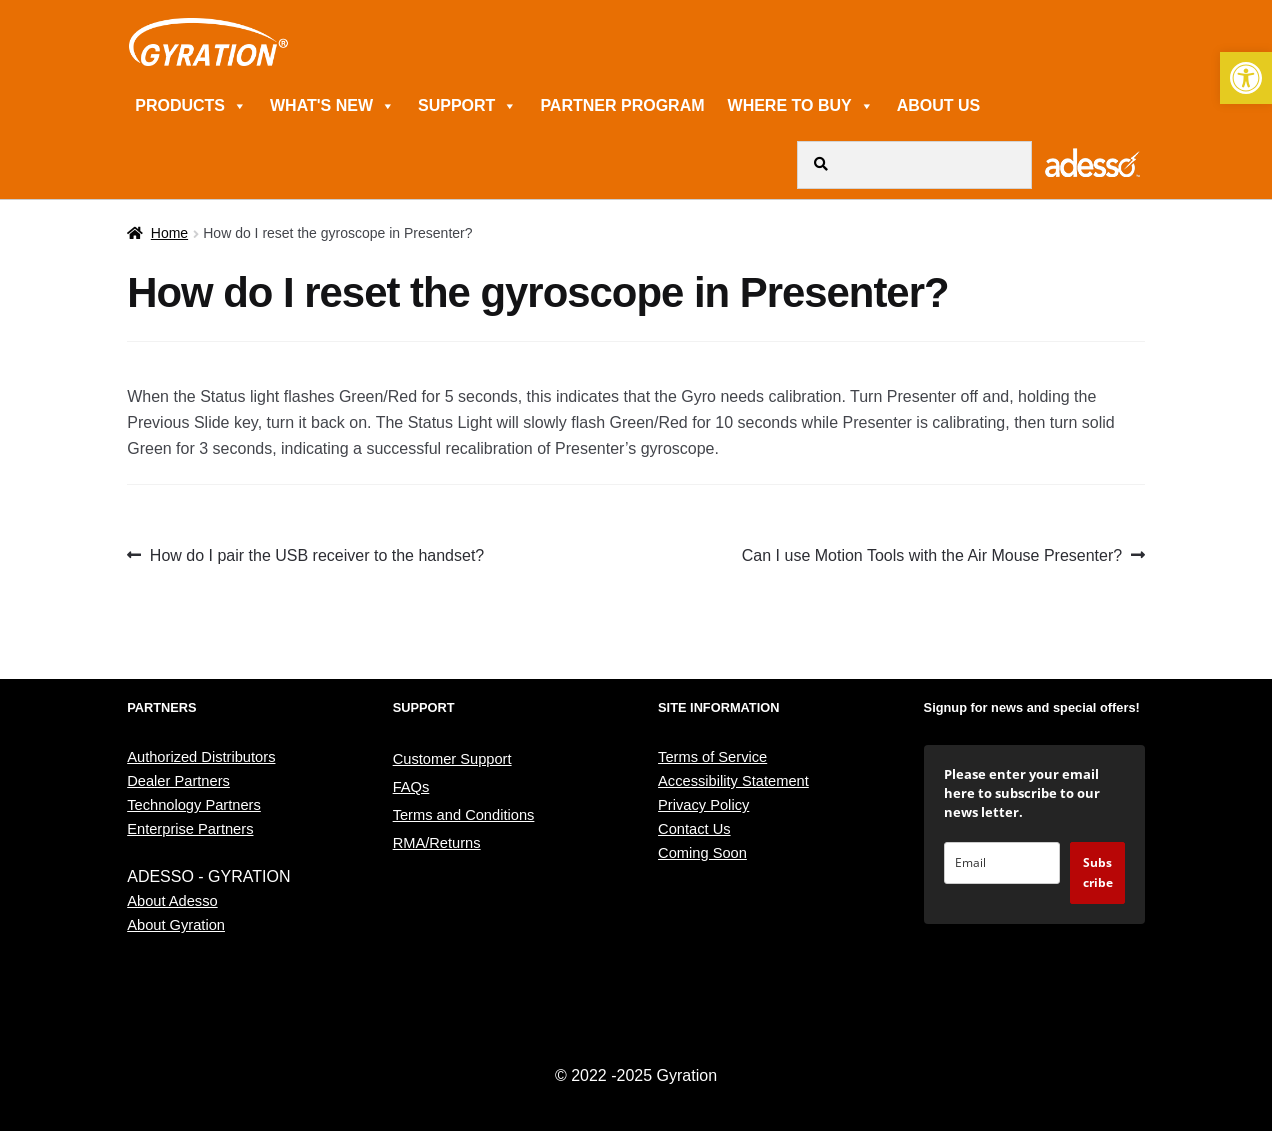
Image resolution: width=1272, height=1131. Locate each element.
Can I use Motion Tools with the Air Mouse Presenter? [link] (932, 556)
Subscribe (1098, 872)
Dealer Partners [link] (178, 781)
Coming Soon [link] (702, 853)
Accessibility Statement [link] (733, 781)
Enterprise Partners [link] (190, 829)
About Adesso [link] (172, 901)
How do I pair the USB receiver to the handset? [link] (316, 556)
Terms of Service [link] (712, 757)
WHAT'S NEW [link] (332, 105)
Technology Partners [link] (194, 805)
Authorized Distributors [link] (201, 757)
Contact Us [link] (694, 829)
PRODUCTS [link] (191, 105)
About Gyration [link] (176, 925)
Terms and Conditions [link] (464, 815)
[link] (1246, 78)
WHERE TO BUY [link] (801, 105)
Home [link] (169, 233)
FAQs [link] (411, 787)
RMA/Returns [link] (437, 843)
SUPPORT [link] (467, 105)
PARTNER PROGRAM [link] (622, 105)
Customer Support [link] (452, 759)
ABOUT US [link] (939, 105)
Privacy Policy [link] (703, 805)
